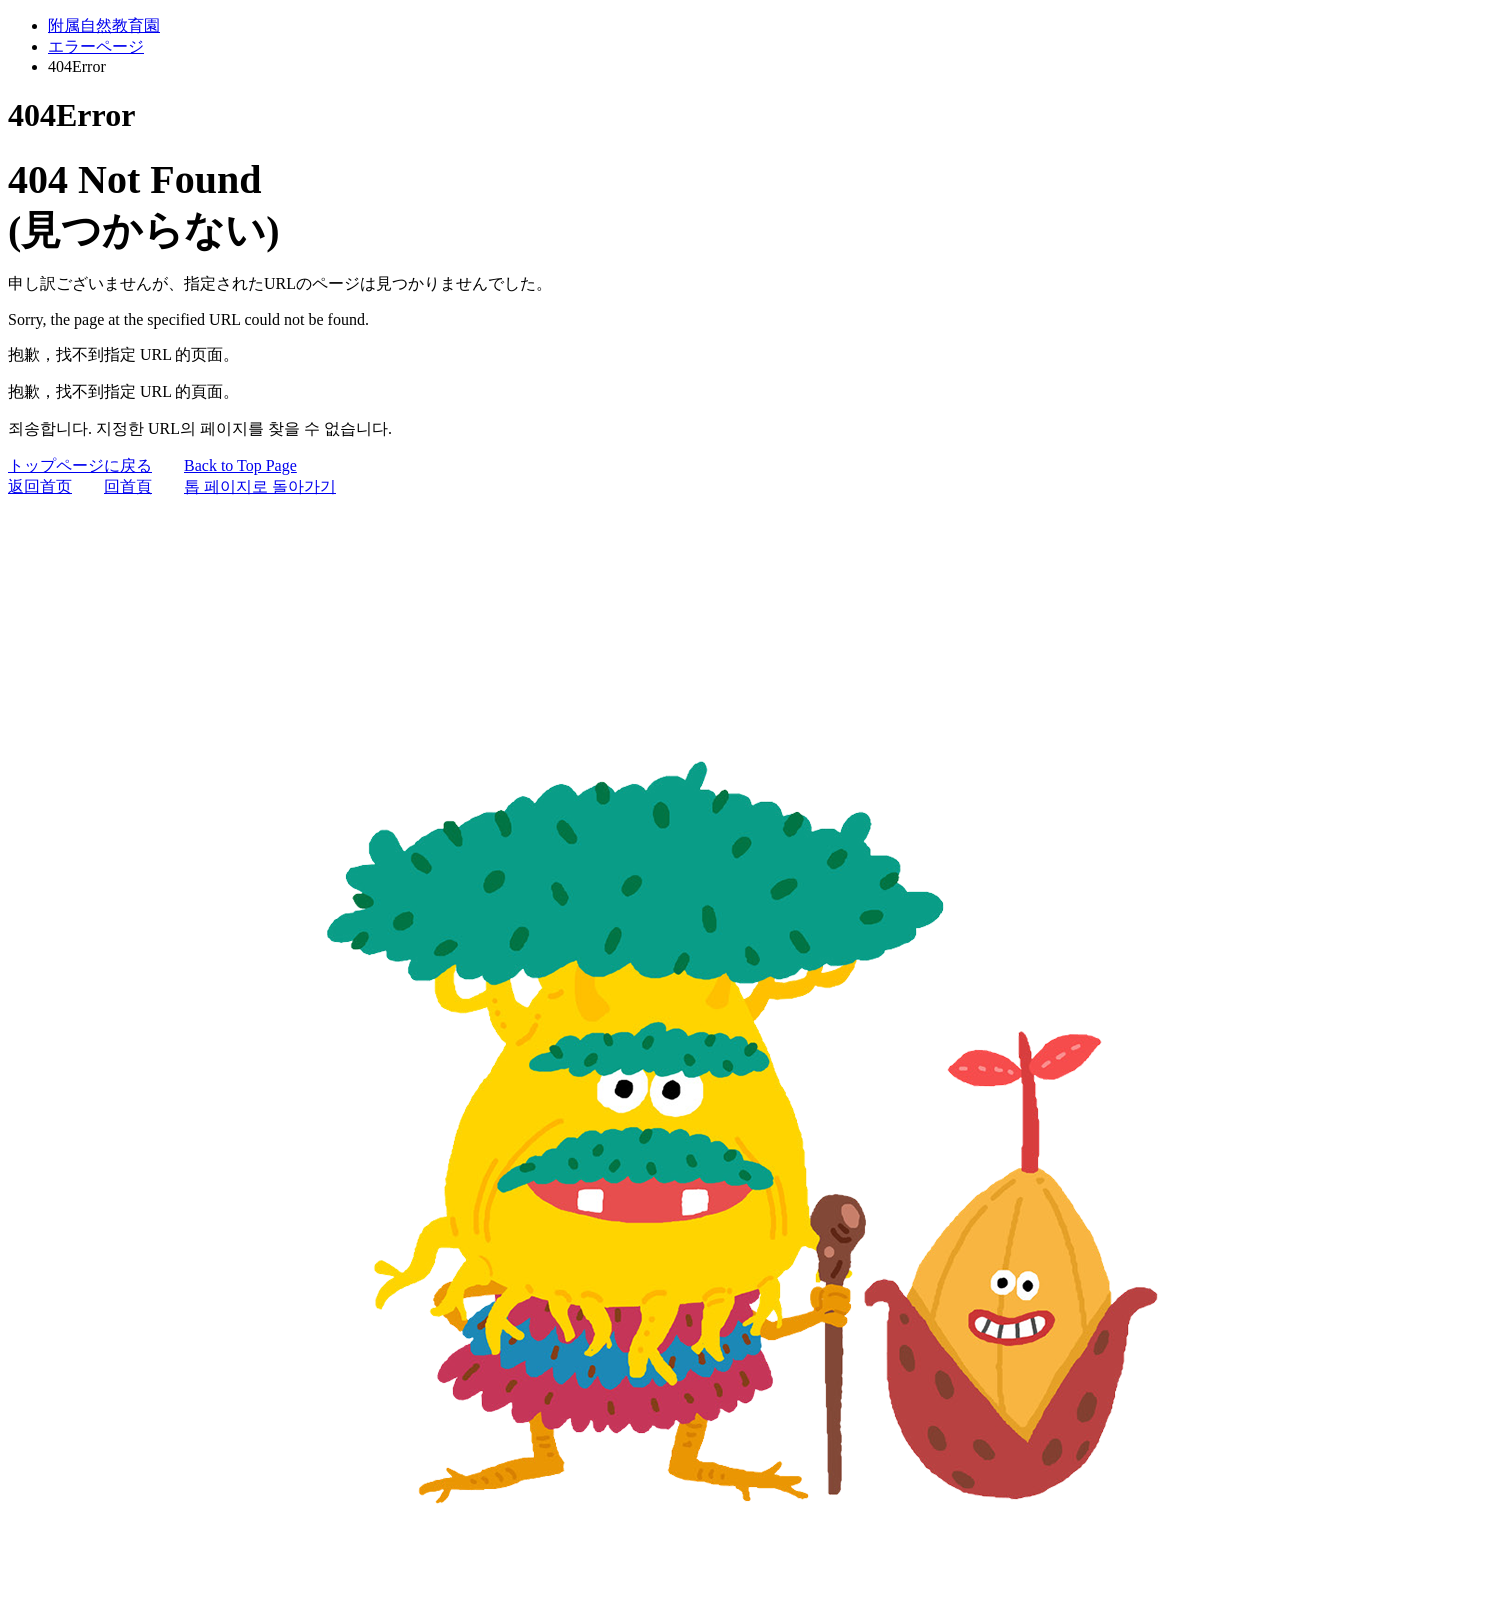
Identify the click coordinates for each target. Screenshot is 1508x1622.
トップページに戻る (80, 465)
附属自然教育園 (104, 25)
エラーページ (96, 46)
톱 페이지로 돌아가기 (260, 486)
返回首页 (40, 486)
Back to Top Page (240, 465)
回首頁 (128, 486)
